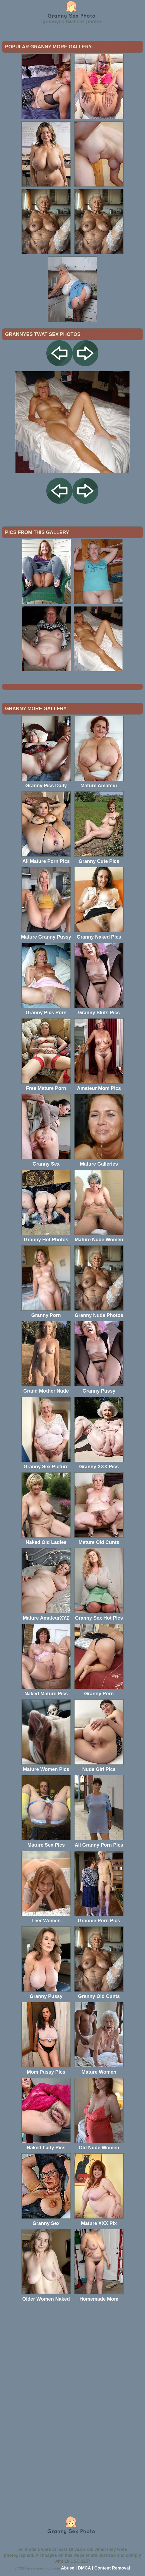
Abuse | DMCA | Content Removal (95, 2568)
